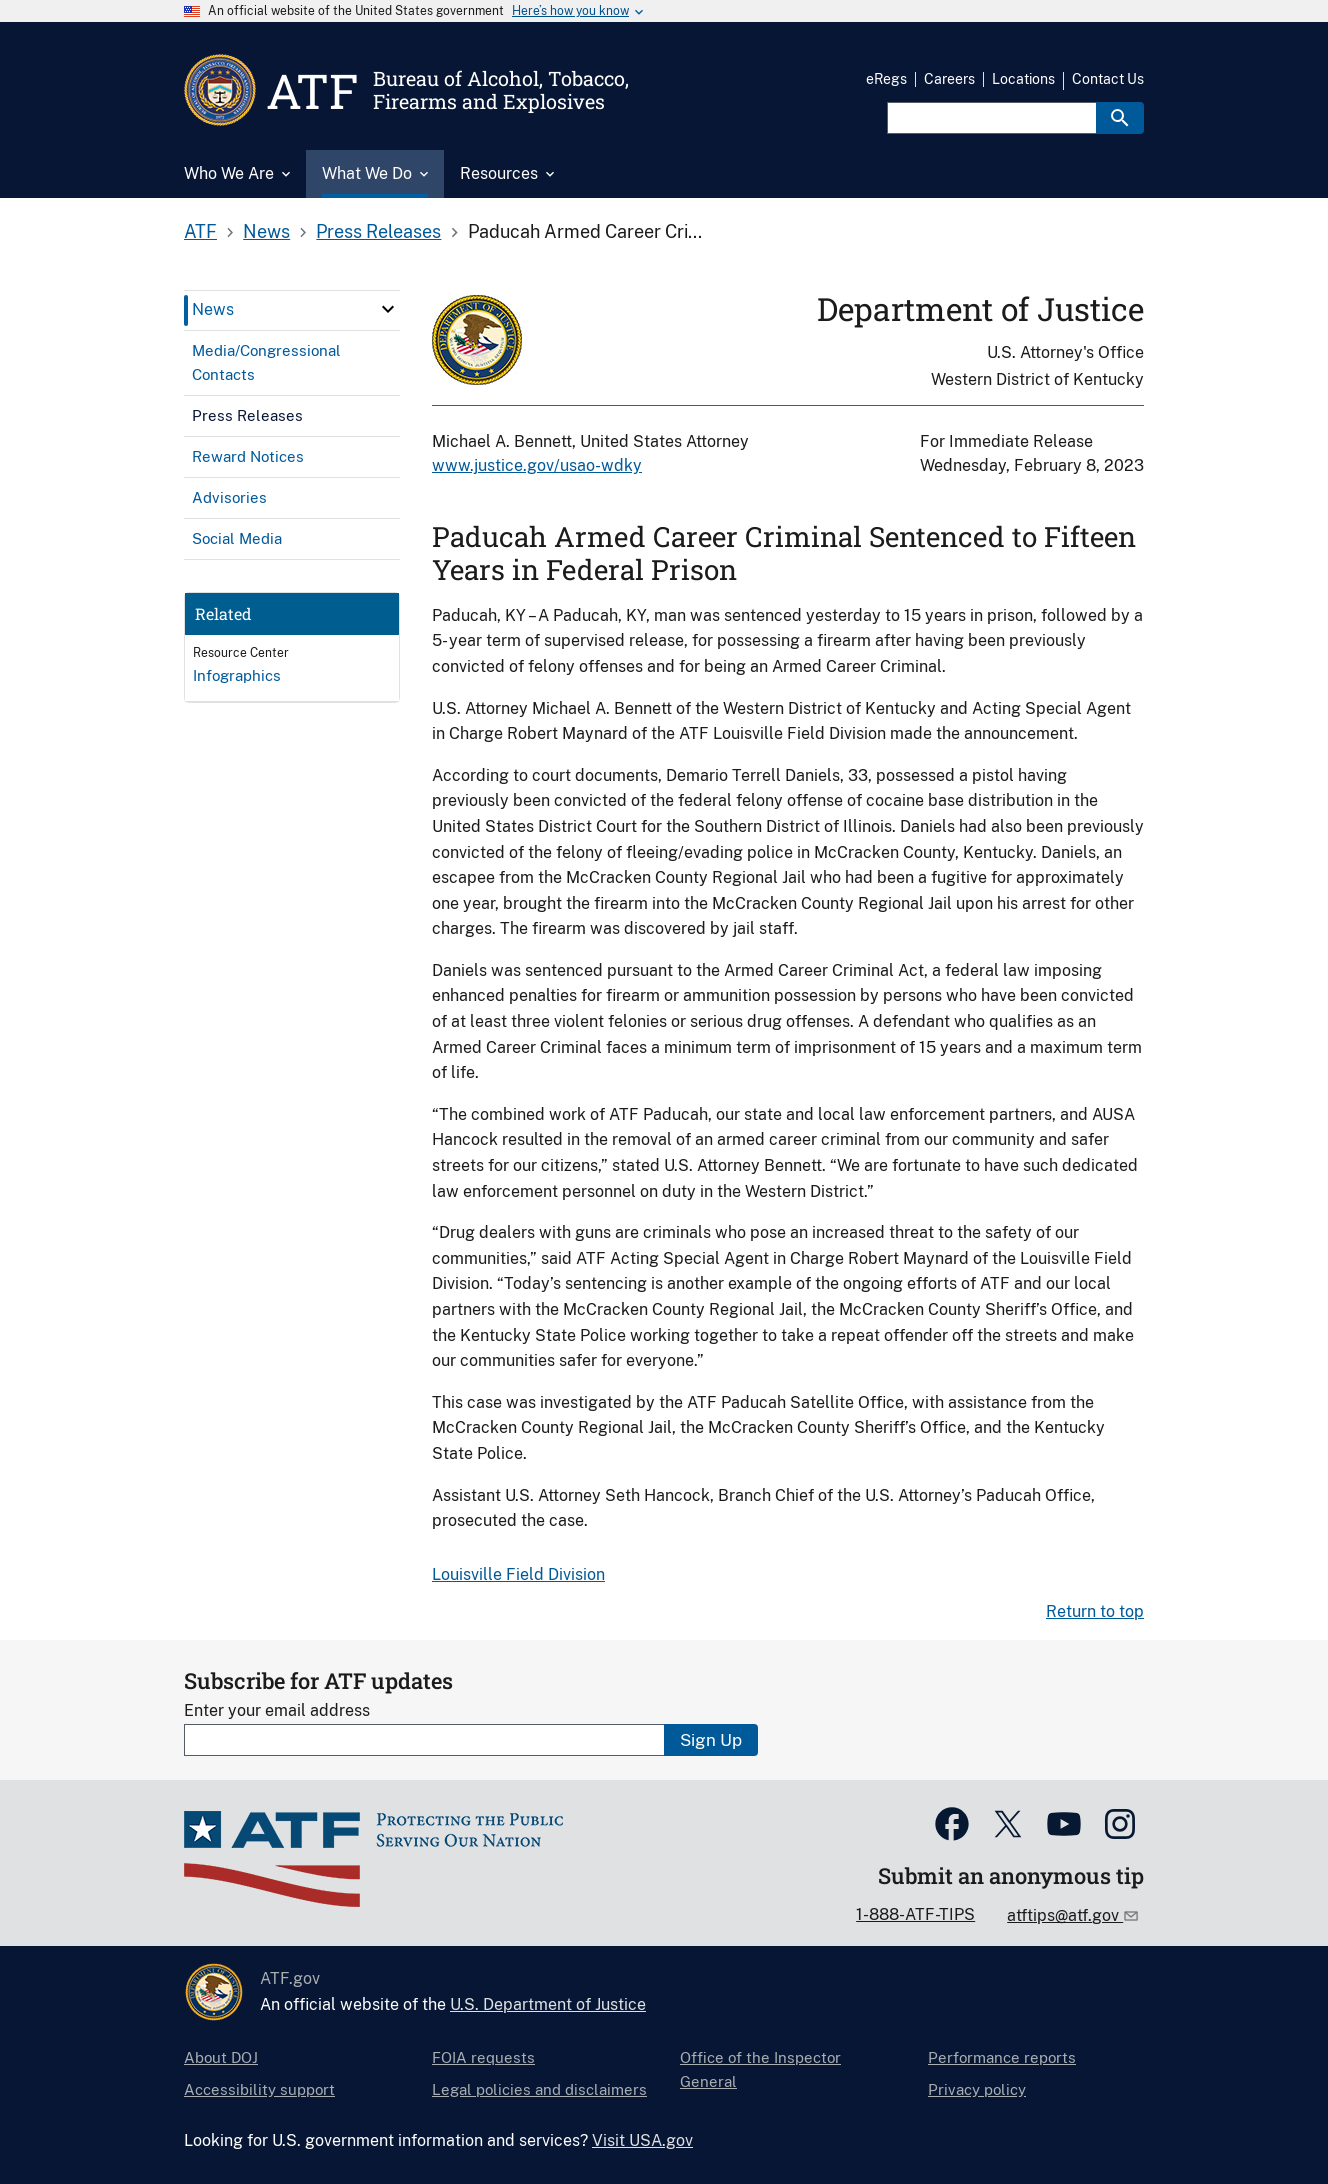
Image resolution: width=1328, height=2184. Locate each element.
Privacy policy (977, 2089)
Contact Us (1108, 79)
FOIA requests (483, 2057)
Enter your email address (277, 1710)
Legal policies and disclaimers (539, 2089)
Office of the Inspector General (760, 2069)
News (266, 231)
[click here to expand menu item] (388, 309)
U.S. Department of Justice (548, 2004)
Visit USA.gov (642, 2140)
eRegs (886, 79)
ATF (200, 231)
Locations (1023, 79)
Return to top (1095, 1611)
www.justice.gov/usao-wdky (537, 465)
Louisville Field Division (518, 1574)
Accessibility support (259, 2089)
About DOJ (221, 2057)
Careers (949, 79)
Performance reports (1002, 2057)
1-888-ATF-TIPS (915, 1914)
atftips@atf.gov (1065, 1915)
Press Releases (378, 231)
